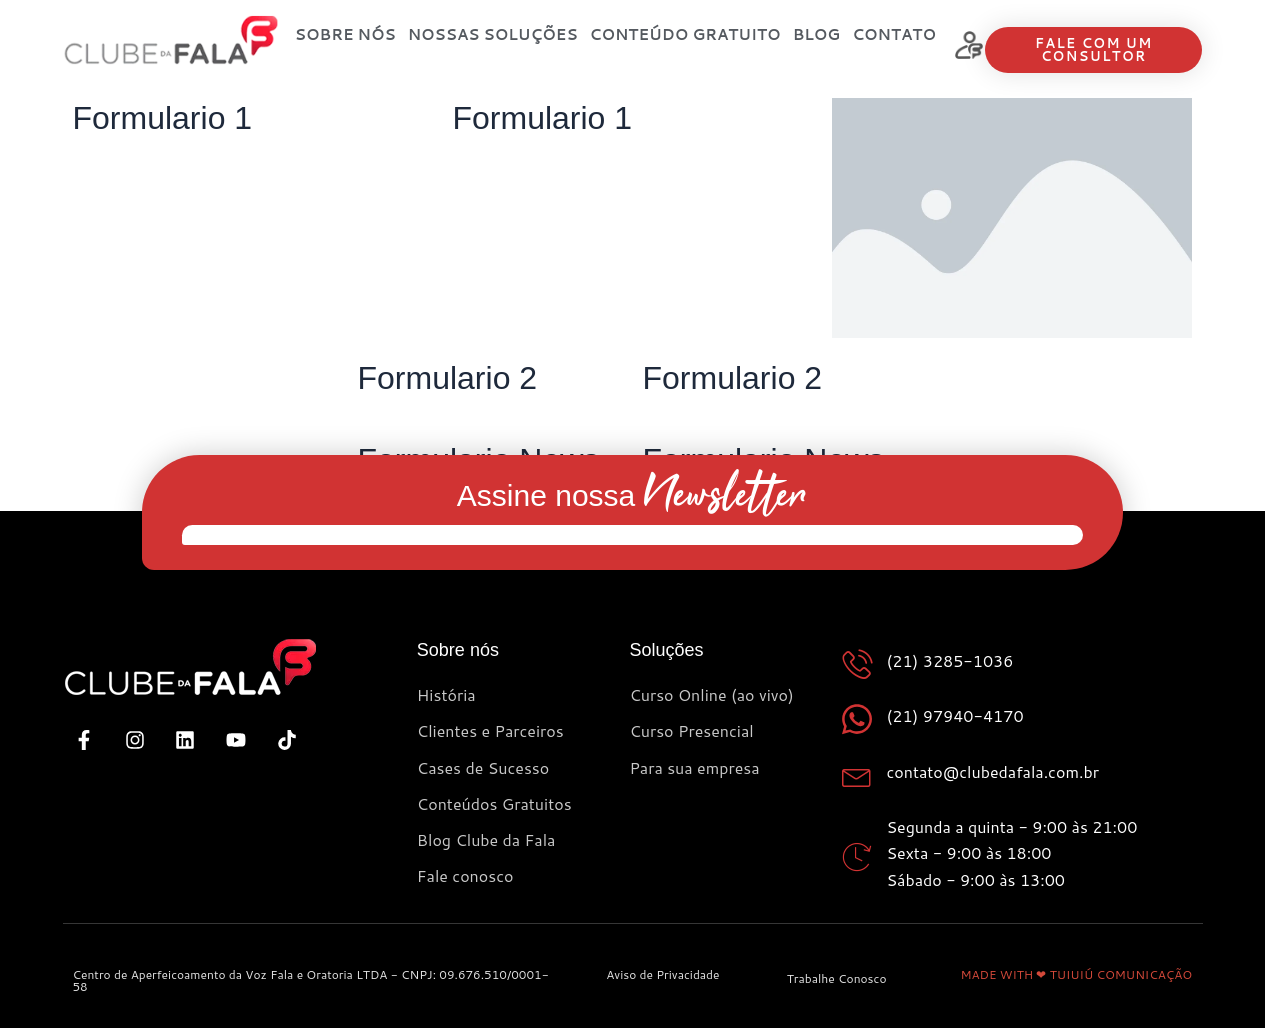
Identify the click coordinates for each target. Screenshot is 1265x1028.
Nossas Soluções (493, 34)
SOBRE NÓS (345, 34)
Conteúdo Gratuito (685, 34)
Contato (894, 34)
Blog (817, 34)
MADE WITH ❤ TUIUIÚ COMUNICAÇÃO (1076, 974)
